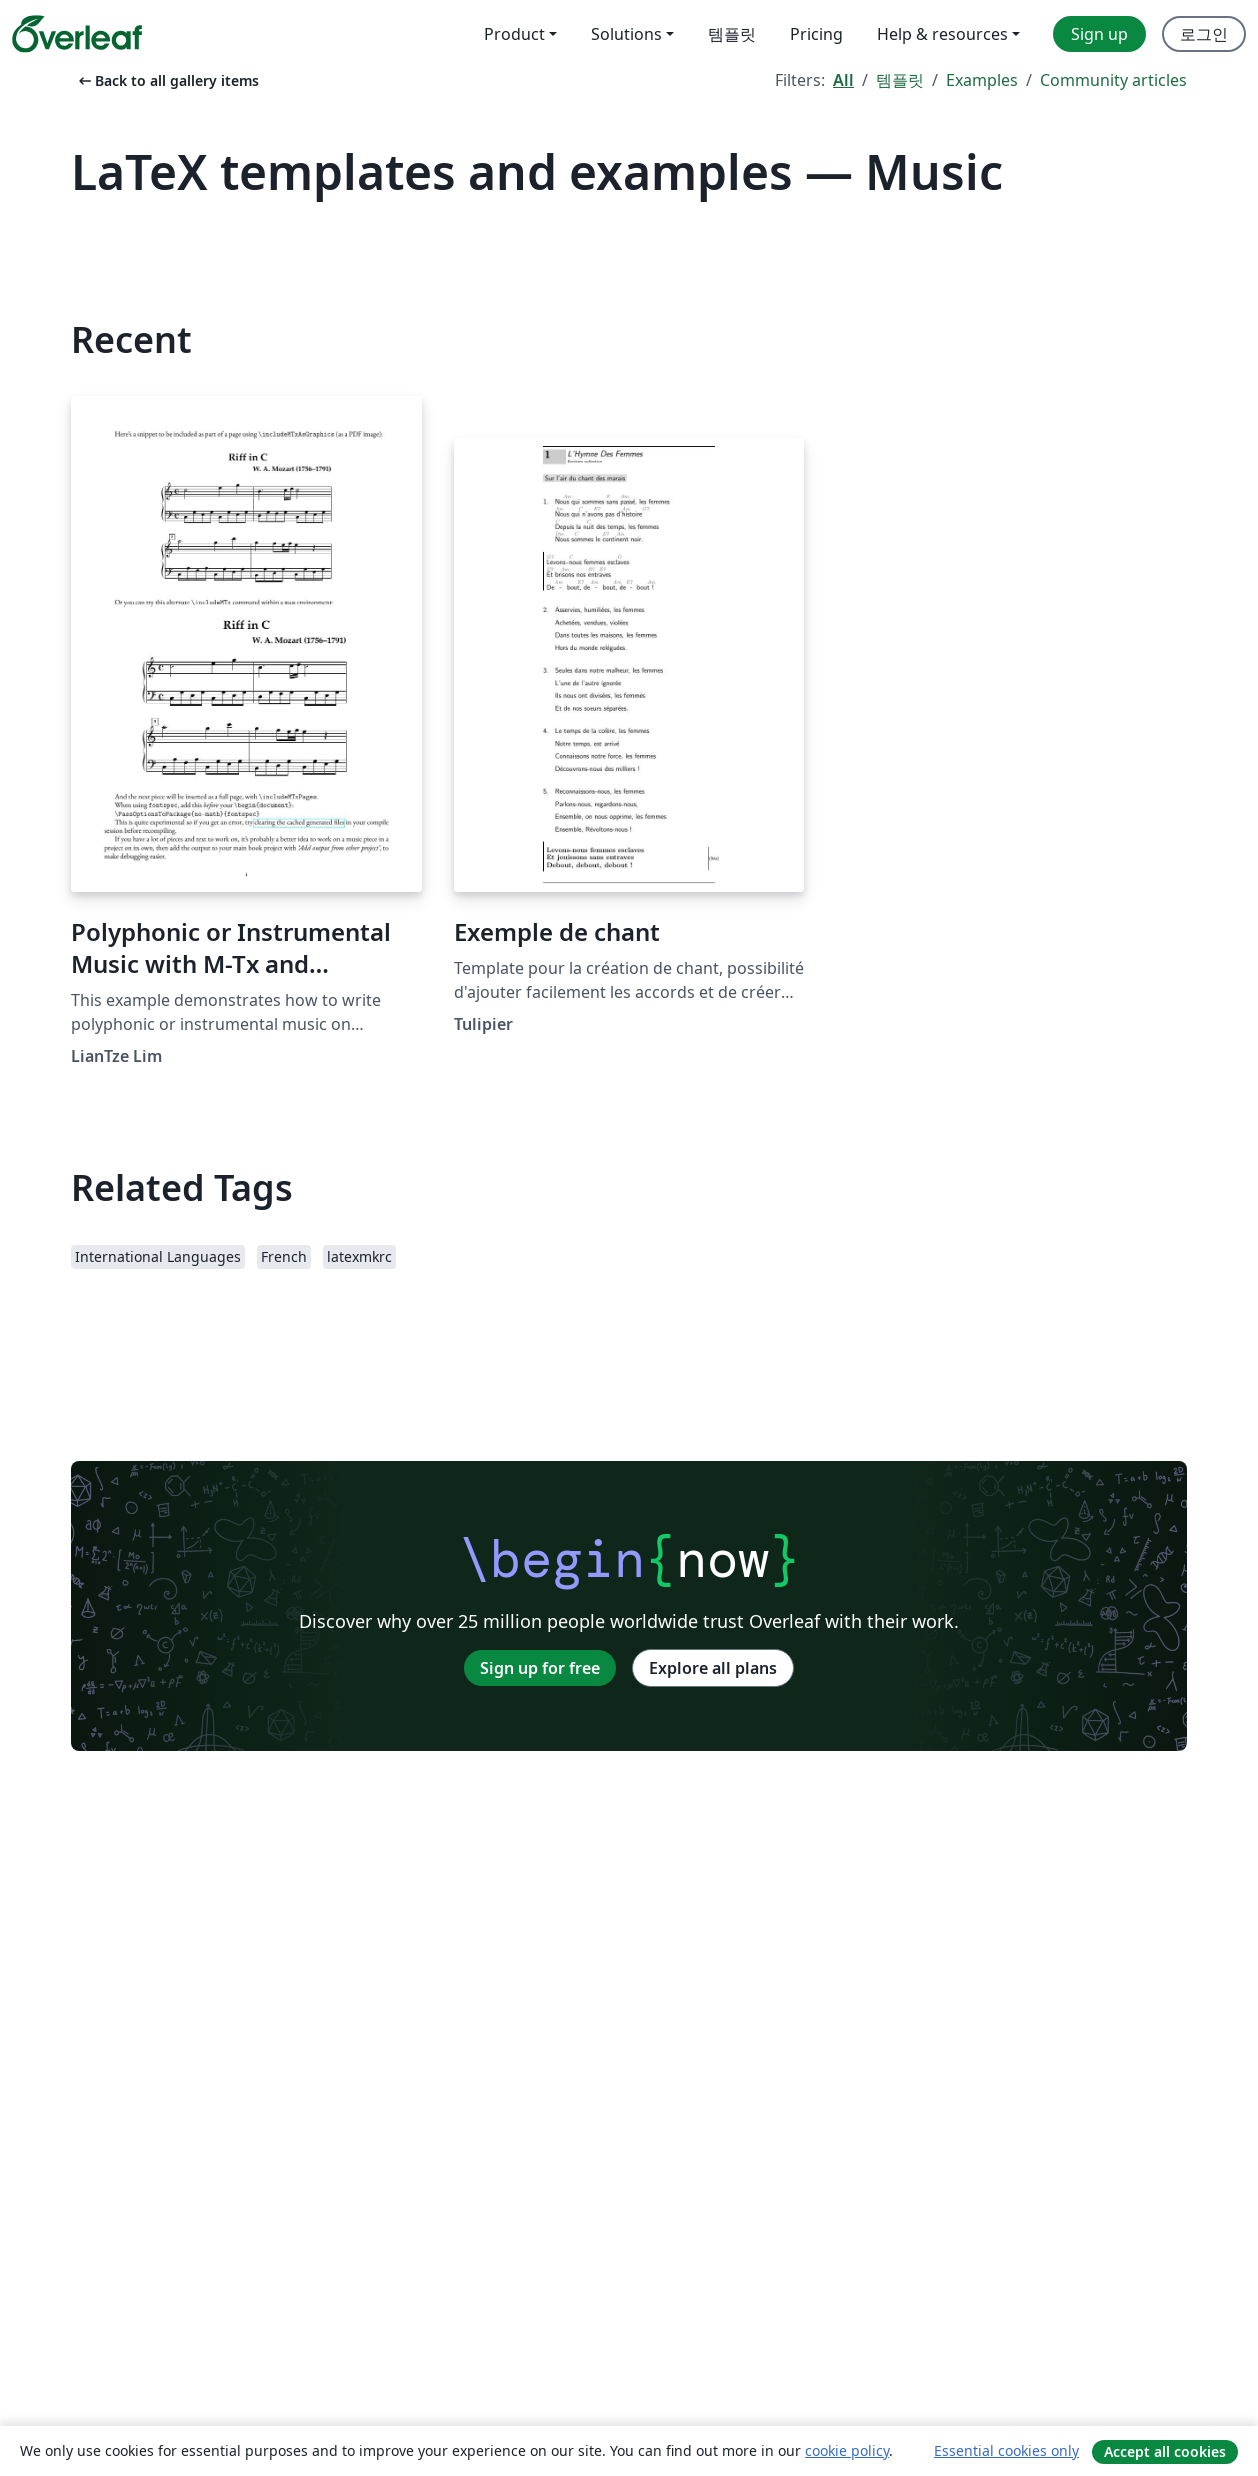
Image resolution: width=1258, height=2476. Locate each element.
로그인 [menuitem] (1204, 34)
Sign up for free (540, 1668)
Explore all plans (713, 1668)
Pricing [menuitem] (816, 34)
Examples (982, 80)
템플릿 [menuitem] (732, 34)
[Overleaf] (77, 34)
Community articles (1113, 80)
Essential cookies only (1006, 2450)
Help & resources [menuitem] (942, 34)
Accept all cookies (1165, 2451)
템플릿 (900, 80)
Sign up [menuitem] (1099, 34)
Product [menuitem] (514, 34)
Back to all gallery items (167, 80)
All (843, 80)
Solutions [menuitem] (626, 34)
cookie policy (847, 2450)
